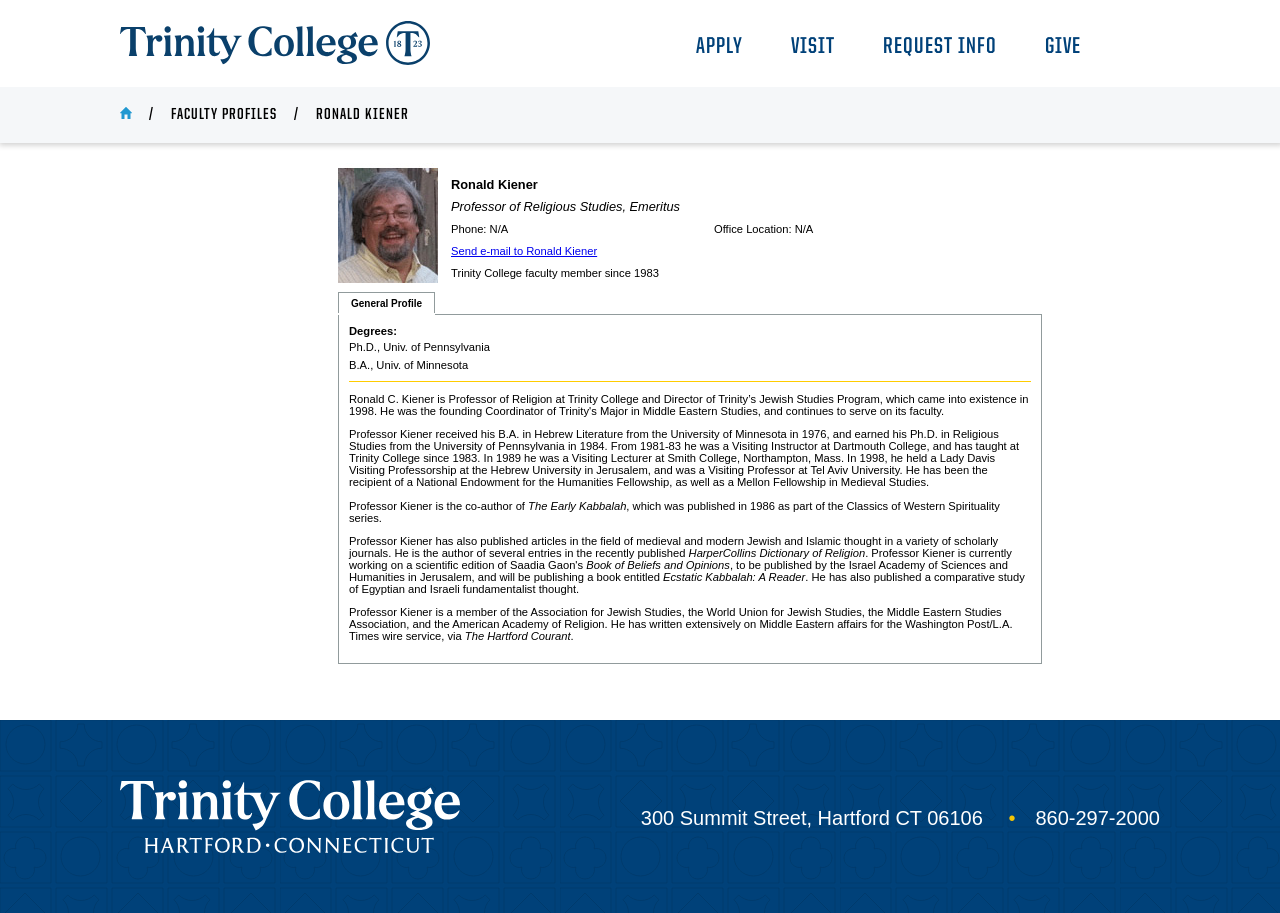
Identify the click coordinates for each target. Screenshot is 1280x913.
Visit (813, 47)
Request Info (940, 47)
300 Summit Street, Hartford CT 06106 (812, 818)
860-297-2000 (1097, 818)
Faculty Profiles (224, 115)
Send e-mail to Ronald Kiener (524, 251)
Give (1063, 47)
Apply (719, 47)
